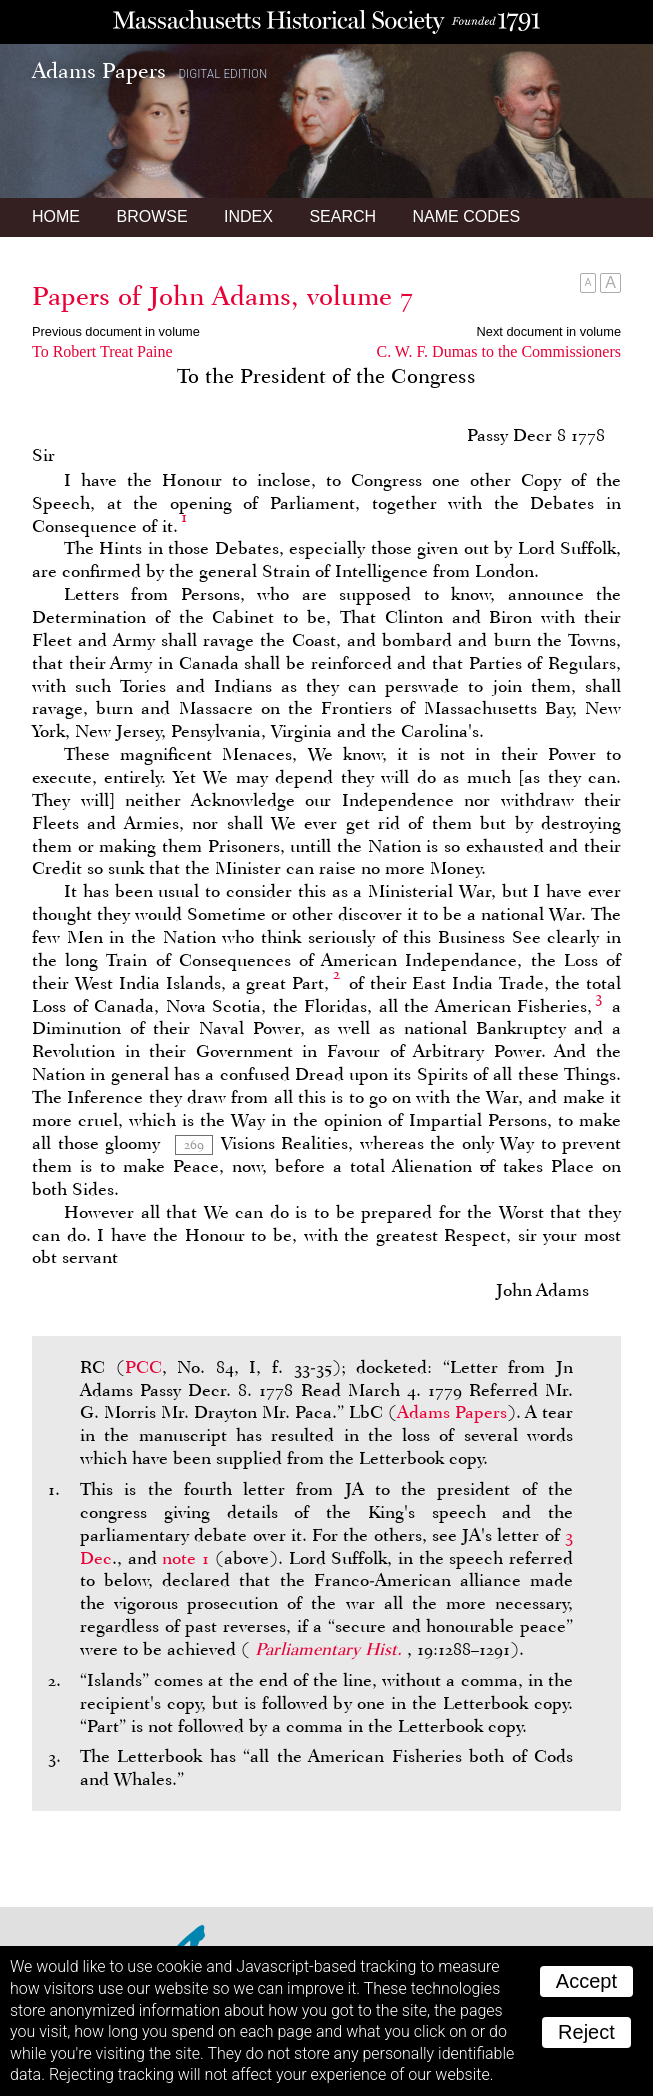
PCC (143, 1367)
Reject (586, 2032)
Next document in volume (549, 331)
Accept (586, 1981)
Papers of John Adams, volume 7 (222, 296)
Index (248, 216)
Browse (151, 216)
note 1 (185, 1558)
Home (56, 216)
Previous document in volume (116, 331)
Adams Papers (452, 1412)
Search (342, 216)
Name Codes (467, 216)
